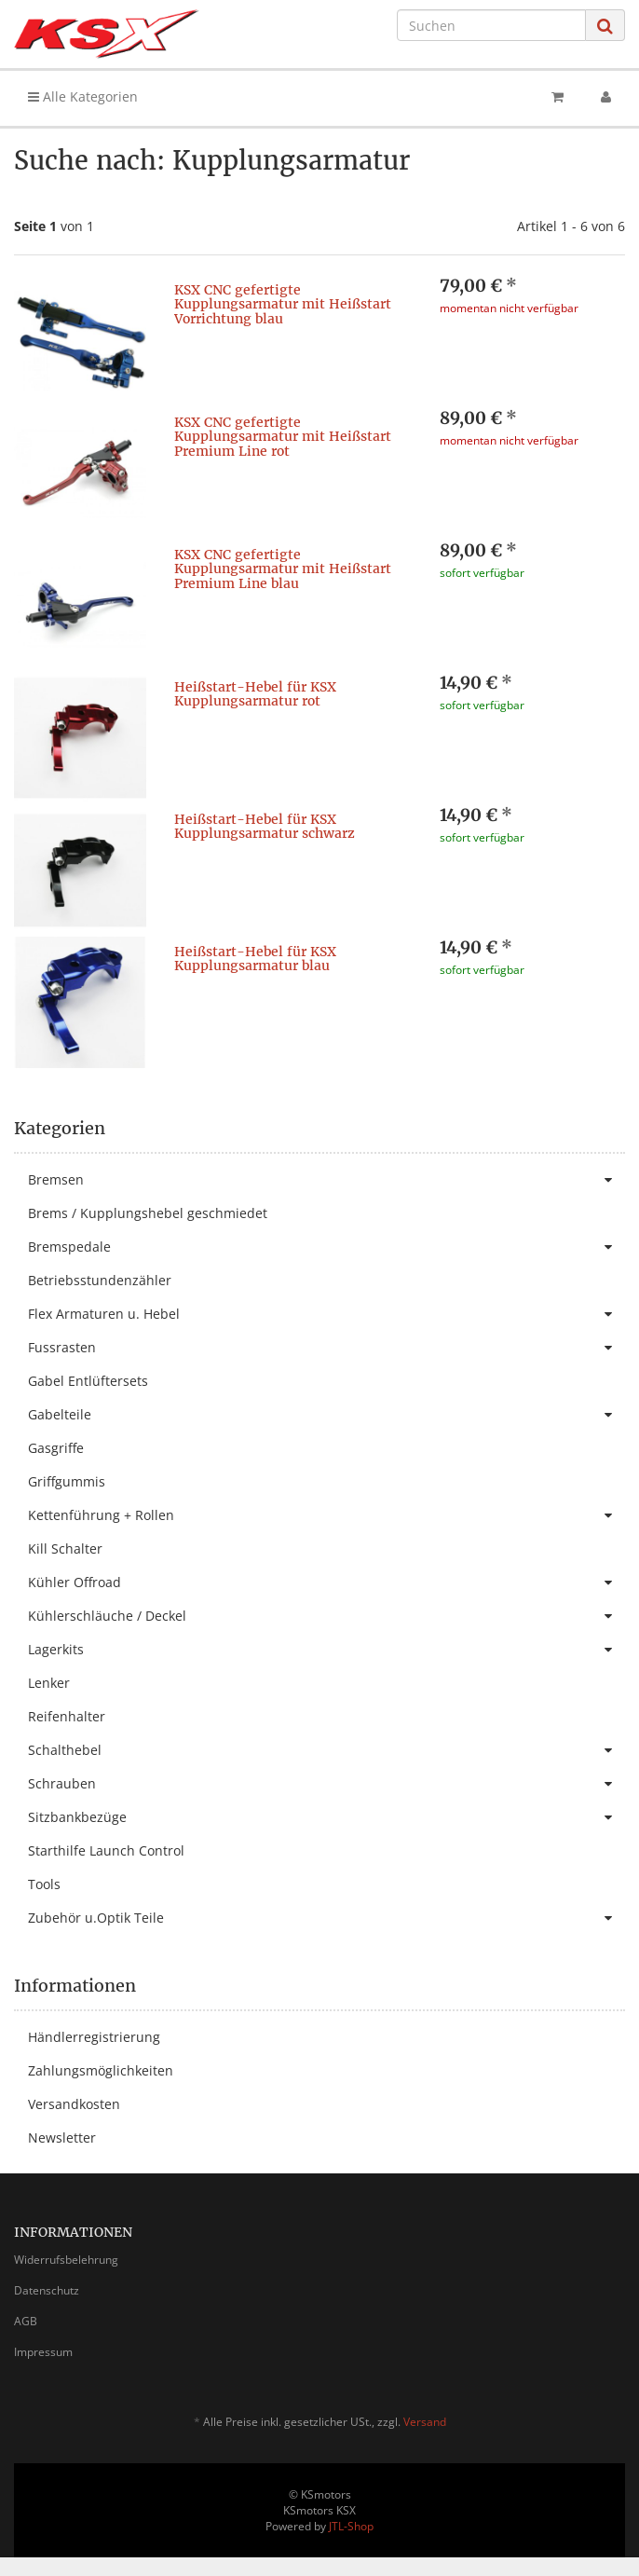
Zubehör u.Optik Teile (326, 1918)
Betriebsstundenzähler (99, 1280)
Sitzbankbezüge (326, 1817)
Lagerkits (326, 1649)
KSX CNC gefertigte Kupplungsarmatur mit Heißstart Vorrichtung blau (282, 304)
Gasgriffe (56, 1448)
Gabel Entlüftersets (88, 1381)
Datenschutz (46, 2290)
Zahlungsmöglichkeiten (100, 2070)
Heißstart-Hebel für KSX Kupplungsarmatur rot (255, 693)
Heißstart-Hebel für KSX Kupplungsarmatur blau (255, 958)
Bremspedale (326, 1247)
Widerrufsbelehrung (66, 2260)
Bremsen (326, 1180)
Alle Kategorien (83, 96)
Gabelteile (326, 1415)
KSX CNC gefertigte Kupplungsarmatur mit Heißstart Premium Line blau (282, 569)
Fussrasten (326, 1347)
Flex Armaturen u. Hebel (326, 1314)
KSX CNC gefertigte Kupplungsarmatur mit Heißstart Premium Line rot (282, 436)
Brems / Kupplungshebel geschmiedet (147, 1213)
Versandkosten (74, 2104)
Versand (424, 2422)
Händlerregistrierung (94, 2037)
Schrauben (326, 1784)
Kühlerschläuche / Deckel (326, 1616)
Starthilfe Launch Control (106, 1850)
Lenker (49, 1683)
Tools (44, 1884)
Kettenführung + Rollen (326, 1515)
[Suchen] (491, 25)
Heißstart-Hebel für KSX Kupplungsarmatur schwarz (264, 826)
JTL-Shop (351, 2526)
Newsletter (62, 2137)
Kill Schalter (65, 1548)
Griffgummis (66, 1481)
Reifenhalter (66, 1716)
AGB (25, 2321)
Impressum (43, 2352)
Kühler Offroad (326, 1582)
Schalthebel (326, 1750)
